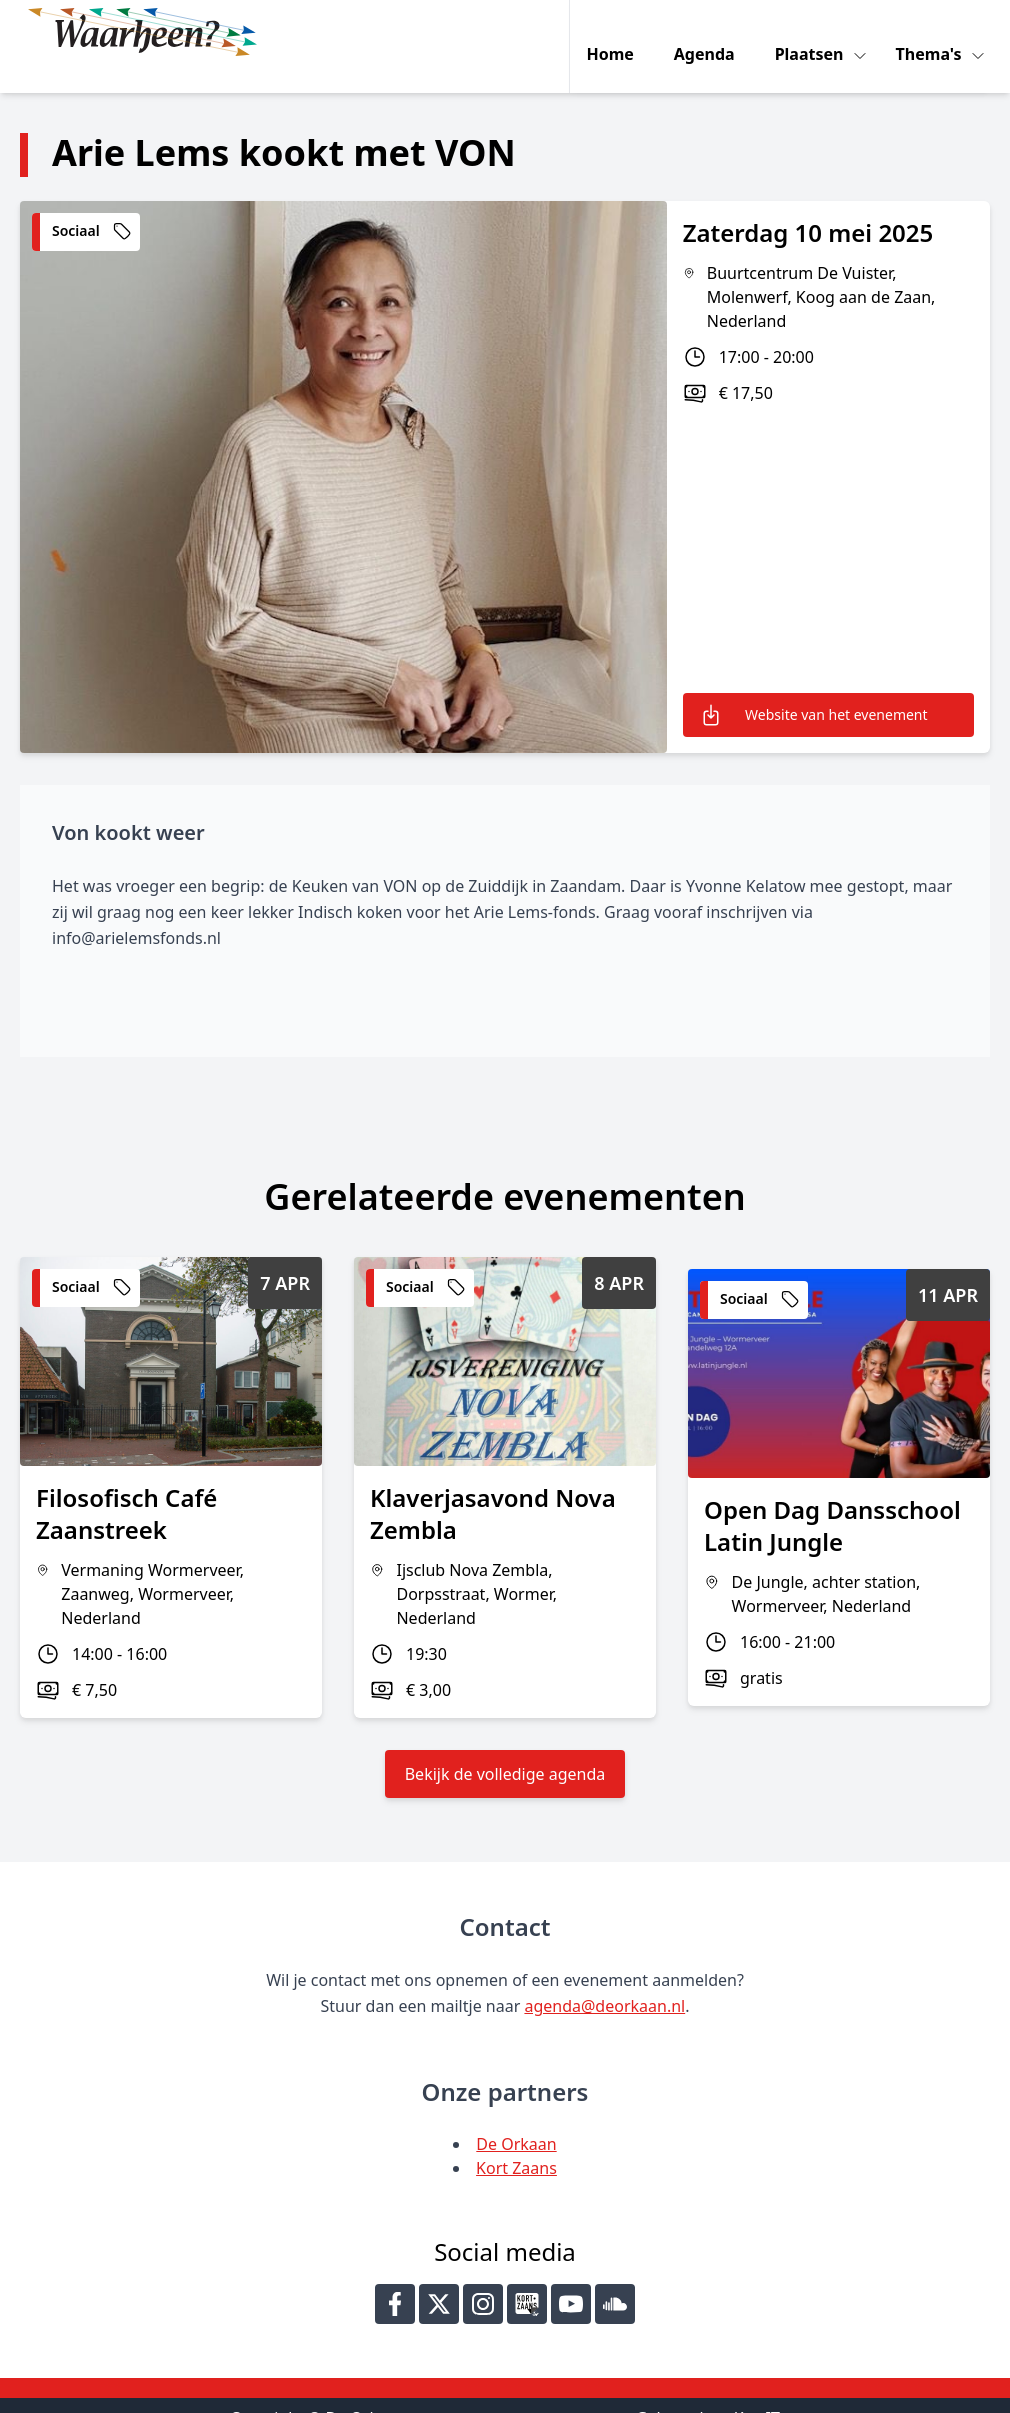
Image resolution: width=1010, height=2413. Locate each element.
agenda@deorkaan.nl (604, 1977)
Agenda (708, 32)
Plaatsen (815, 32)
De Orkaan (516, 2115)
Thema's (935, 32)
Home (614, 32)
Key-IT (757, 2389)
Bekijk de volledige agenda (505, 1745)
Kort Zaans (516, 2139)
